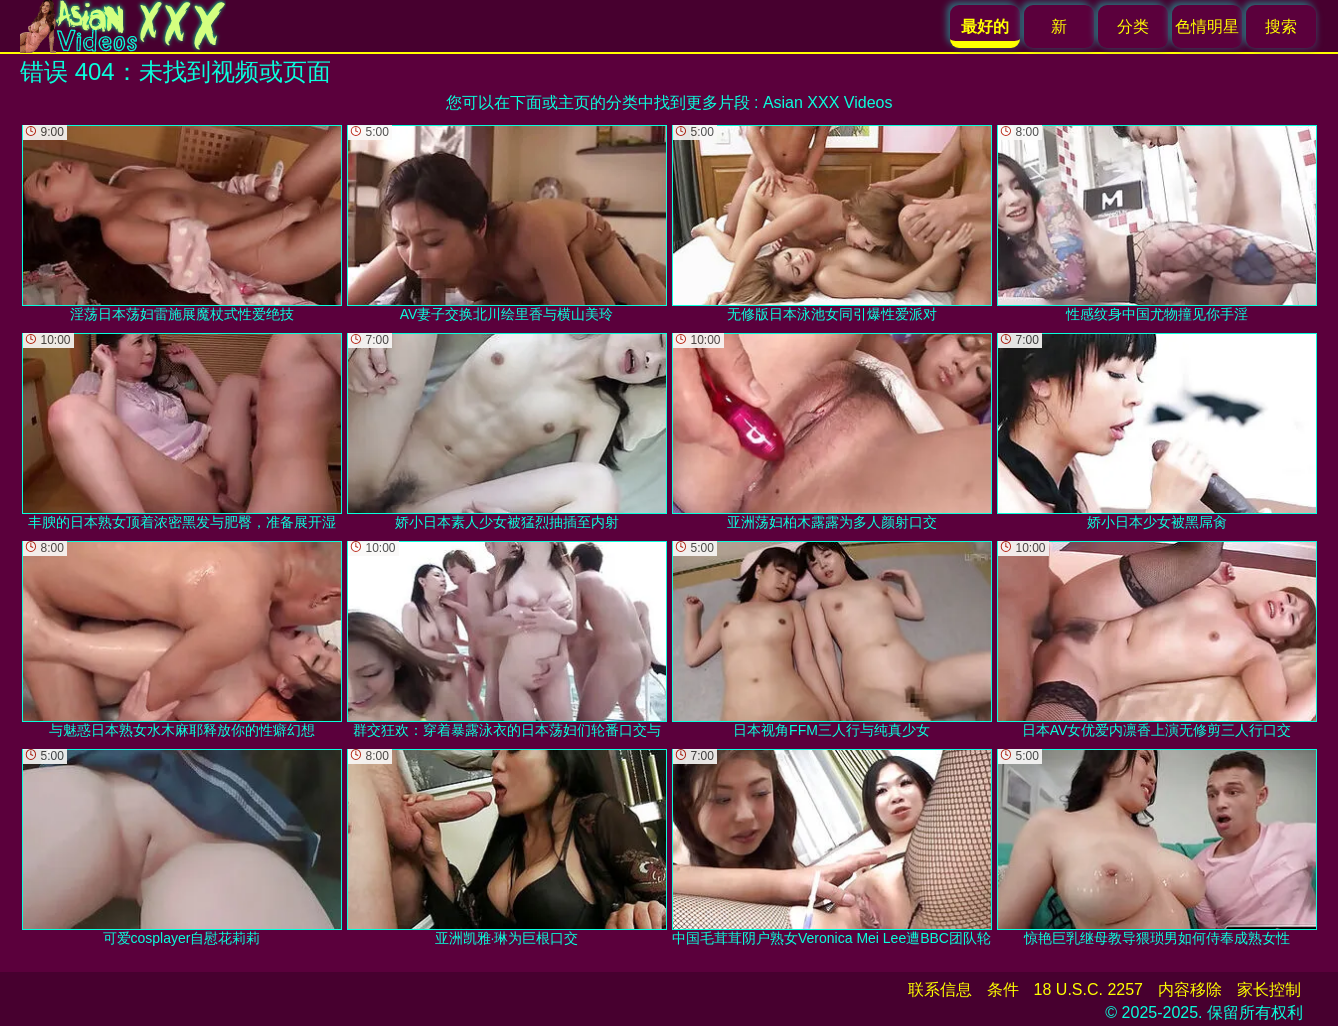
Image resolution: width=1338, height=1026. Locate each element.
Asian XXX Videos (828, 102)
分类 (1133, 26)
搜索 (1281, 26)
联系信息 (940, 989)
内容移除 (1190, 989)
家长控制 (1269, 989)
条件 (1003, 989)
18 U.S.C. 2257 (1088, 989)
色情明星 (1207, 26)
